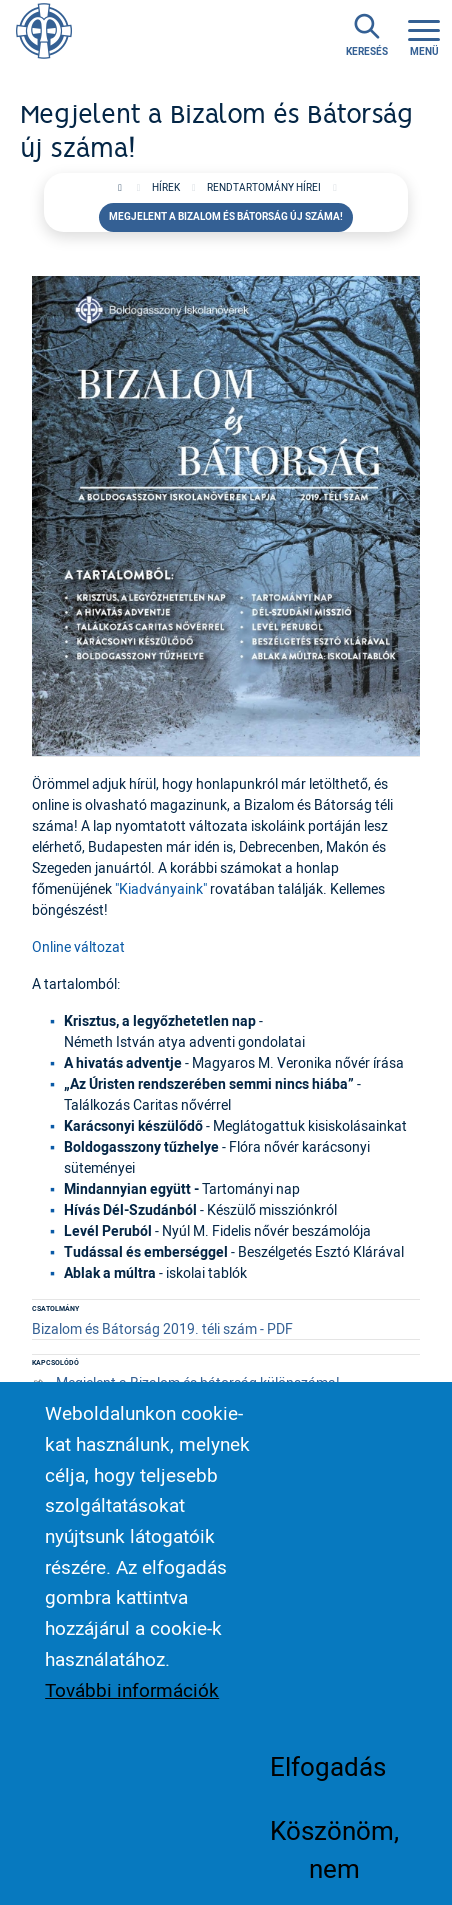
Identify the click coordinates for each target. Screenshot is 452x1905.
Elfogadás (328, 1786)
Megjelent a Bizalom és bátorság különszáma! (198, 1382)
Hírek (166, 187)
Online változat (78, 946)
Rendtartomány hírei (264, 187)
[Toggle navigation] (424, 35)
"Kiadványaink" (161, 888)
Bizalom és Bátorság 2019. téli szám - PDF (162, 1328)
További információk (132, 1709)
